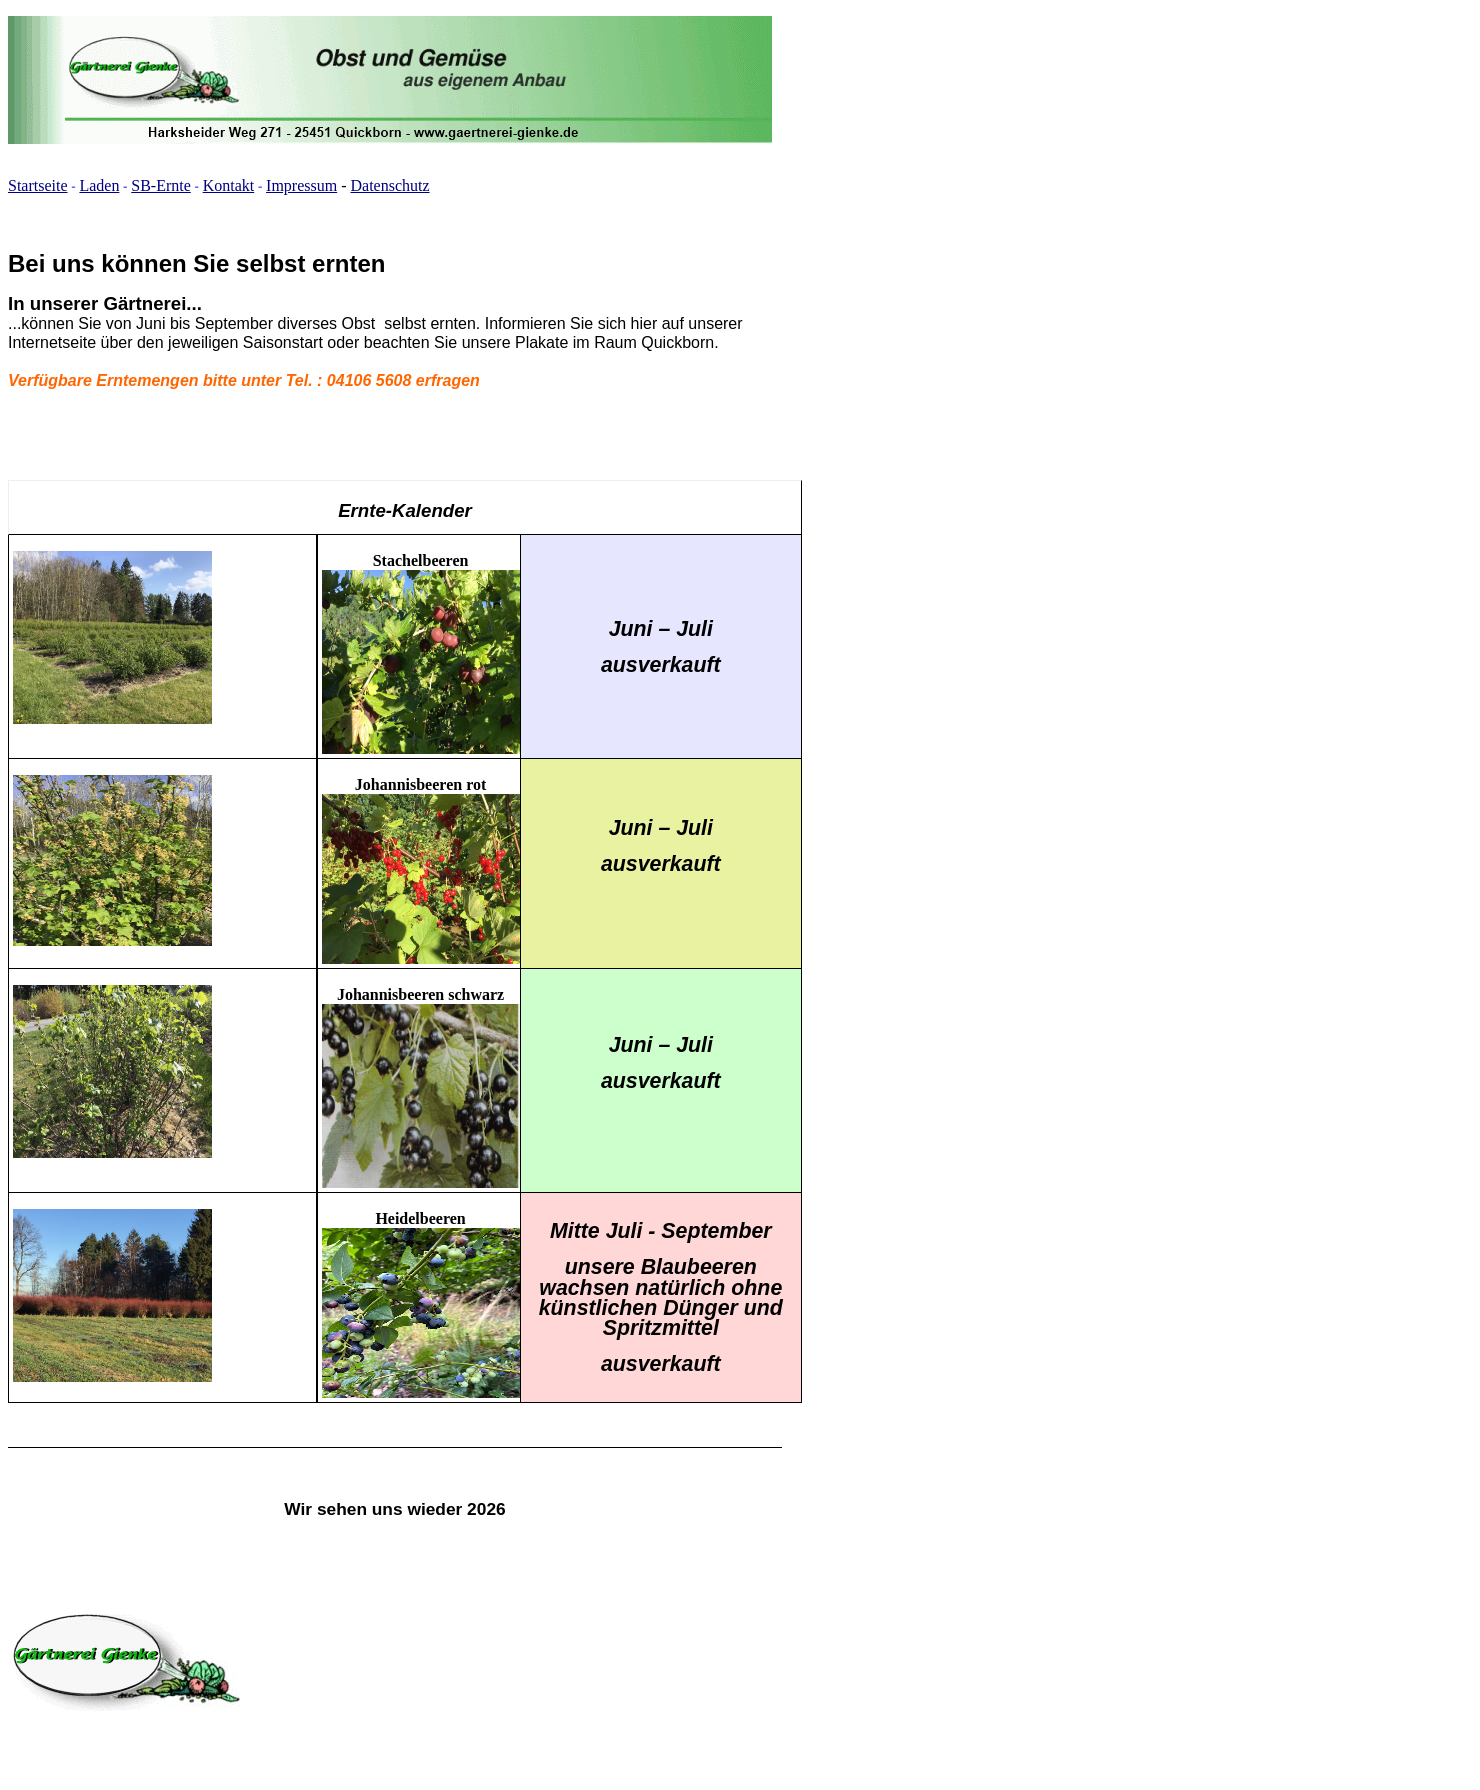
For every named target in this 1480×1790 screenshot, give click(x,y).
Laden (99, 185)
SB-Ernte (161, 185)
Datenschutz (390, 185)
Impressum (301, 185)
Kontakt (229, 185)
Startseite (38, 185)
